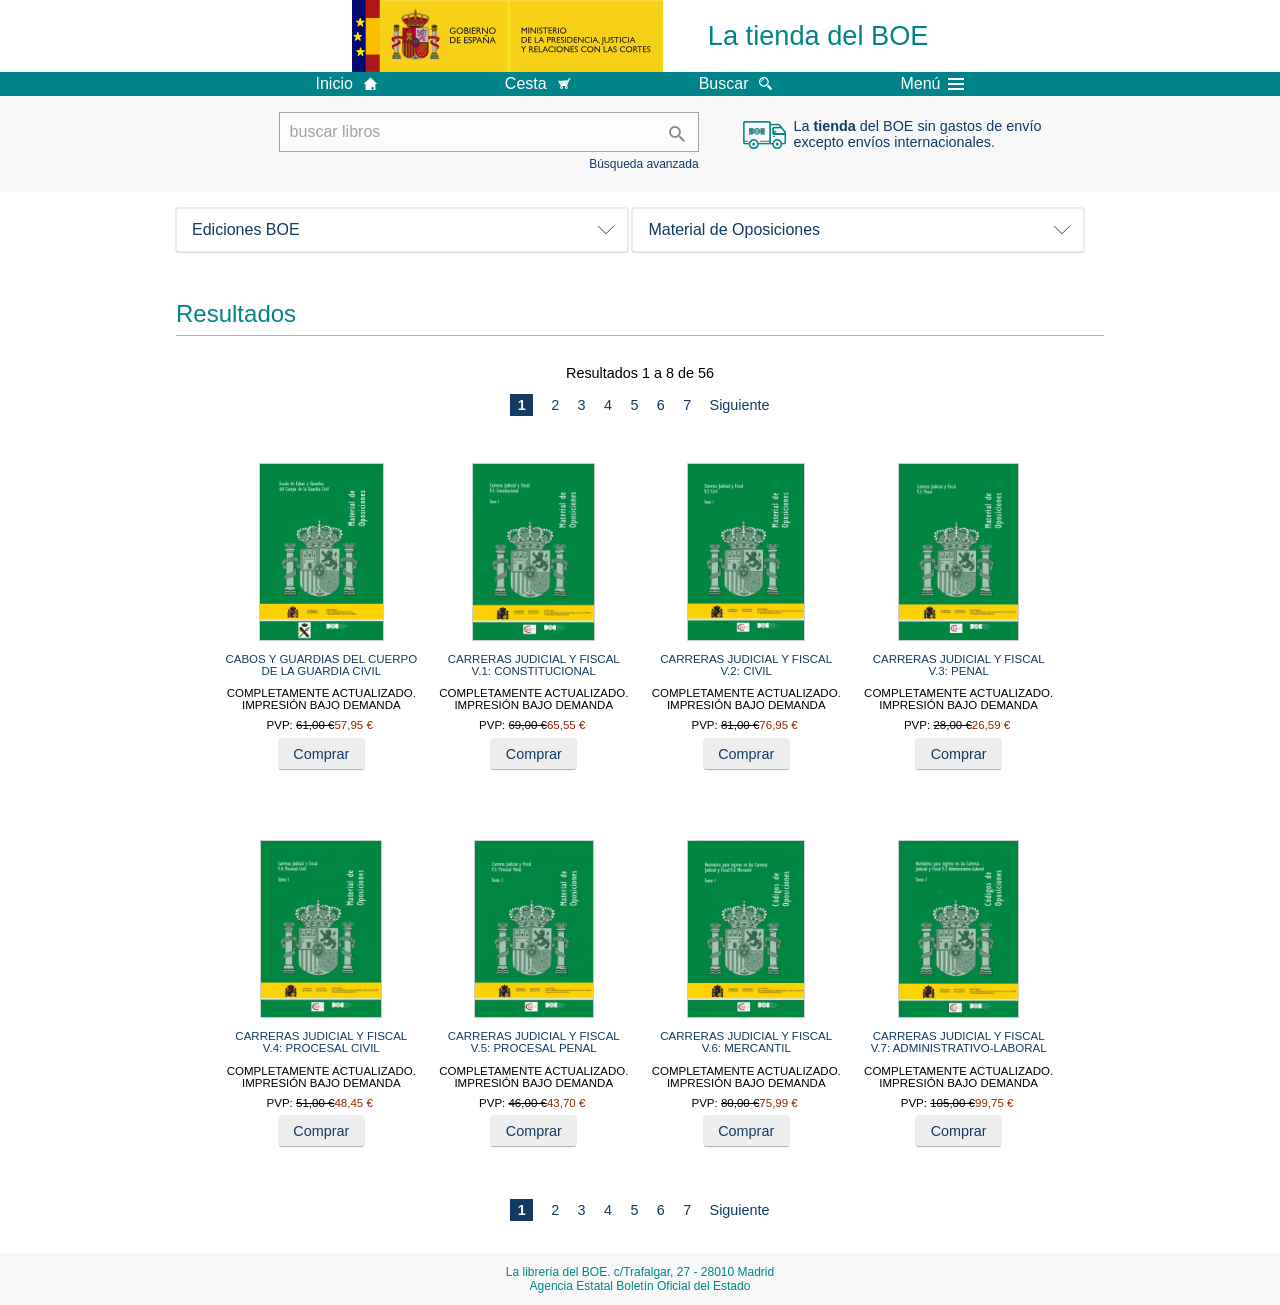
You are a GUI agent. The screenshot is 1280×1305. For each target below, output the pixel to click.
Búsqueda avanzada (643, 164)
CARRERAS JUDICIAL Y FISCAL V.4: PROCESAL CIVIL (321, 1042)
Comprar (321, 754)
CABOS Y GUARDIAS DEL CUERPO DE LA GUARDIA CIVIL (321, 665)
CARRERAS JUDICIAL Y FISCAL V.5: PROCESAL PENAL (534, 1042)
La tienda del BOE (818, 35)
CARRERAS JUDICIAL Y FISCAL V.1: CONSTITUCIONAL (534, 665)
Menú (932, 84)
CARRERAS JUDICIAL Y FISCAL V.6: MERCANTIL (746, 1042)
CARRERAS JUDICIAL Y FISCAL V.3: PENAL (959, 665)
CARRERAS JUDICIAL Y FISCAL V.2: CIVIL (746, 665)
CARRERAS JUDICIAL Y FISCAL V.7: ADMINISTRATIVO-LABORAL (959, 1042)
